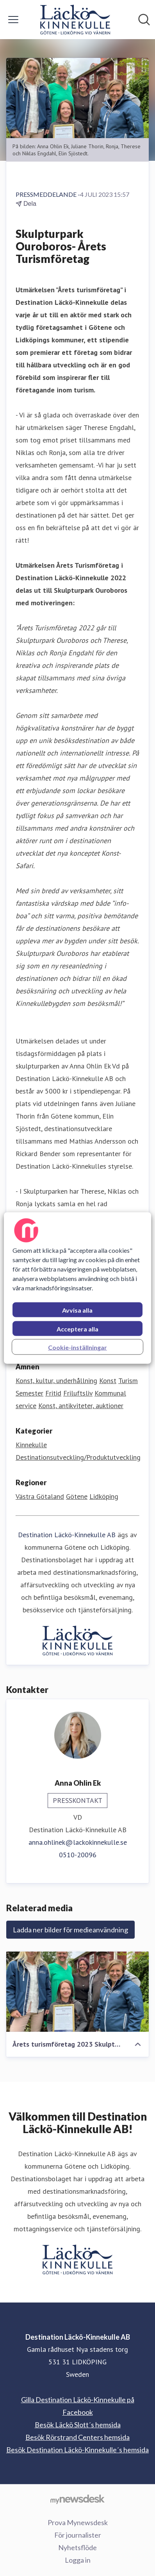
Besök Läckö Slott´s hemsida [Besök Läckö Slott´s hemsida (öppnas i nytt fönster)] (78, 2424)
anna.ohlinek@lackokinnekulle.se (78, 1842)
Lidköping (103, 1496)
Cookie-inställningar (77, 1347)
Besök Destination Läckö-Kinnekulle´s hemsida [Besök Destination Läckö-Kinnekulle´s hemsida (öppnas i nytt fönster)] (77, 2449)
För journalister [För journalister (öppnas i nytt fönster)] (77, 2535)
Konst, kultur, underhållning (56, 1380)
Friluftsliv (78, 1393)
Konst (107, 1380)
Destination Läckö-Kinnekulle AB (67, 1534)
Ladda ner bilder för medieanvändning (70, 1929)
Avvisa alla (77, 1310)
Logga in (78, 2560)
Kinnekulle (31, 1444)
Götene (76, 1496)
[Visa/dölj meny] (13, 19)
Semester (29, 1393)
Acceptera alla (77, 1329)
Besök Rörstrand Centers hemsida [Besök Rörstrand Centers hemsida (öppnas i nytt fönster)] (77, 2437)
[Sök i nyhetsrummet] (144, 19)
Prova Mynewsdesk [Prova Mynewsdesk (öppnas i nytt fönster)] (78, 2522)
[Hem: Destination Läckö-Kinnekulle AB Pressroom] (75, 19)
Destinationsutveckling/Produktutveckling (78, 1457)
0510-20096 (77, 1854)
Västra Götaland (40, 1496)
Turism (128, 1380)
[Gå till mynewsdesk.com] (77, 2499)
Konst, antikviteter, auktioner (80, 1405)
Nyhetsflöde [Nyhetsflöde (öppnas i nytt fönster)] (77, 2547)
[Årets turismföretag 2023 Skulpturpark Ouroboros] (77, 1991)
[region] (77, 1288)
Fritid (53, 1393)
